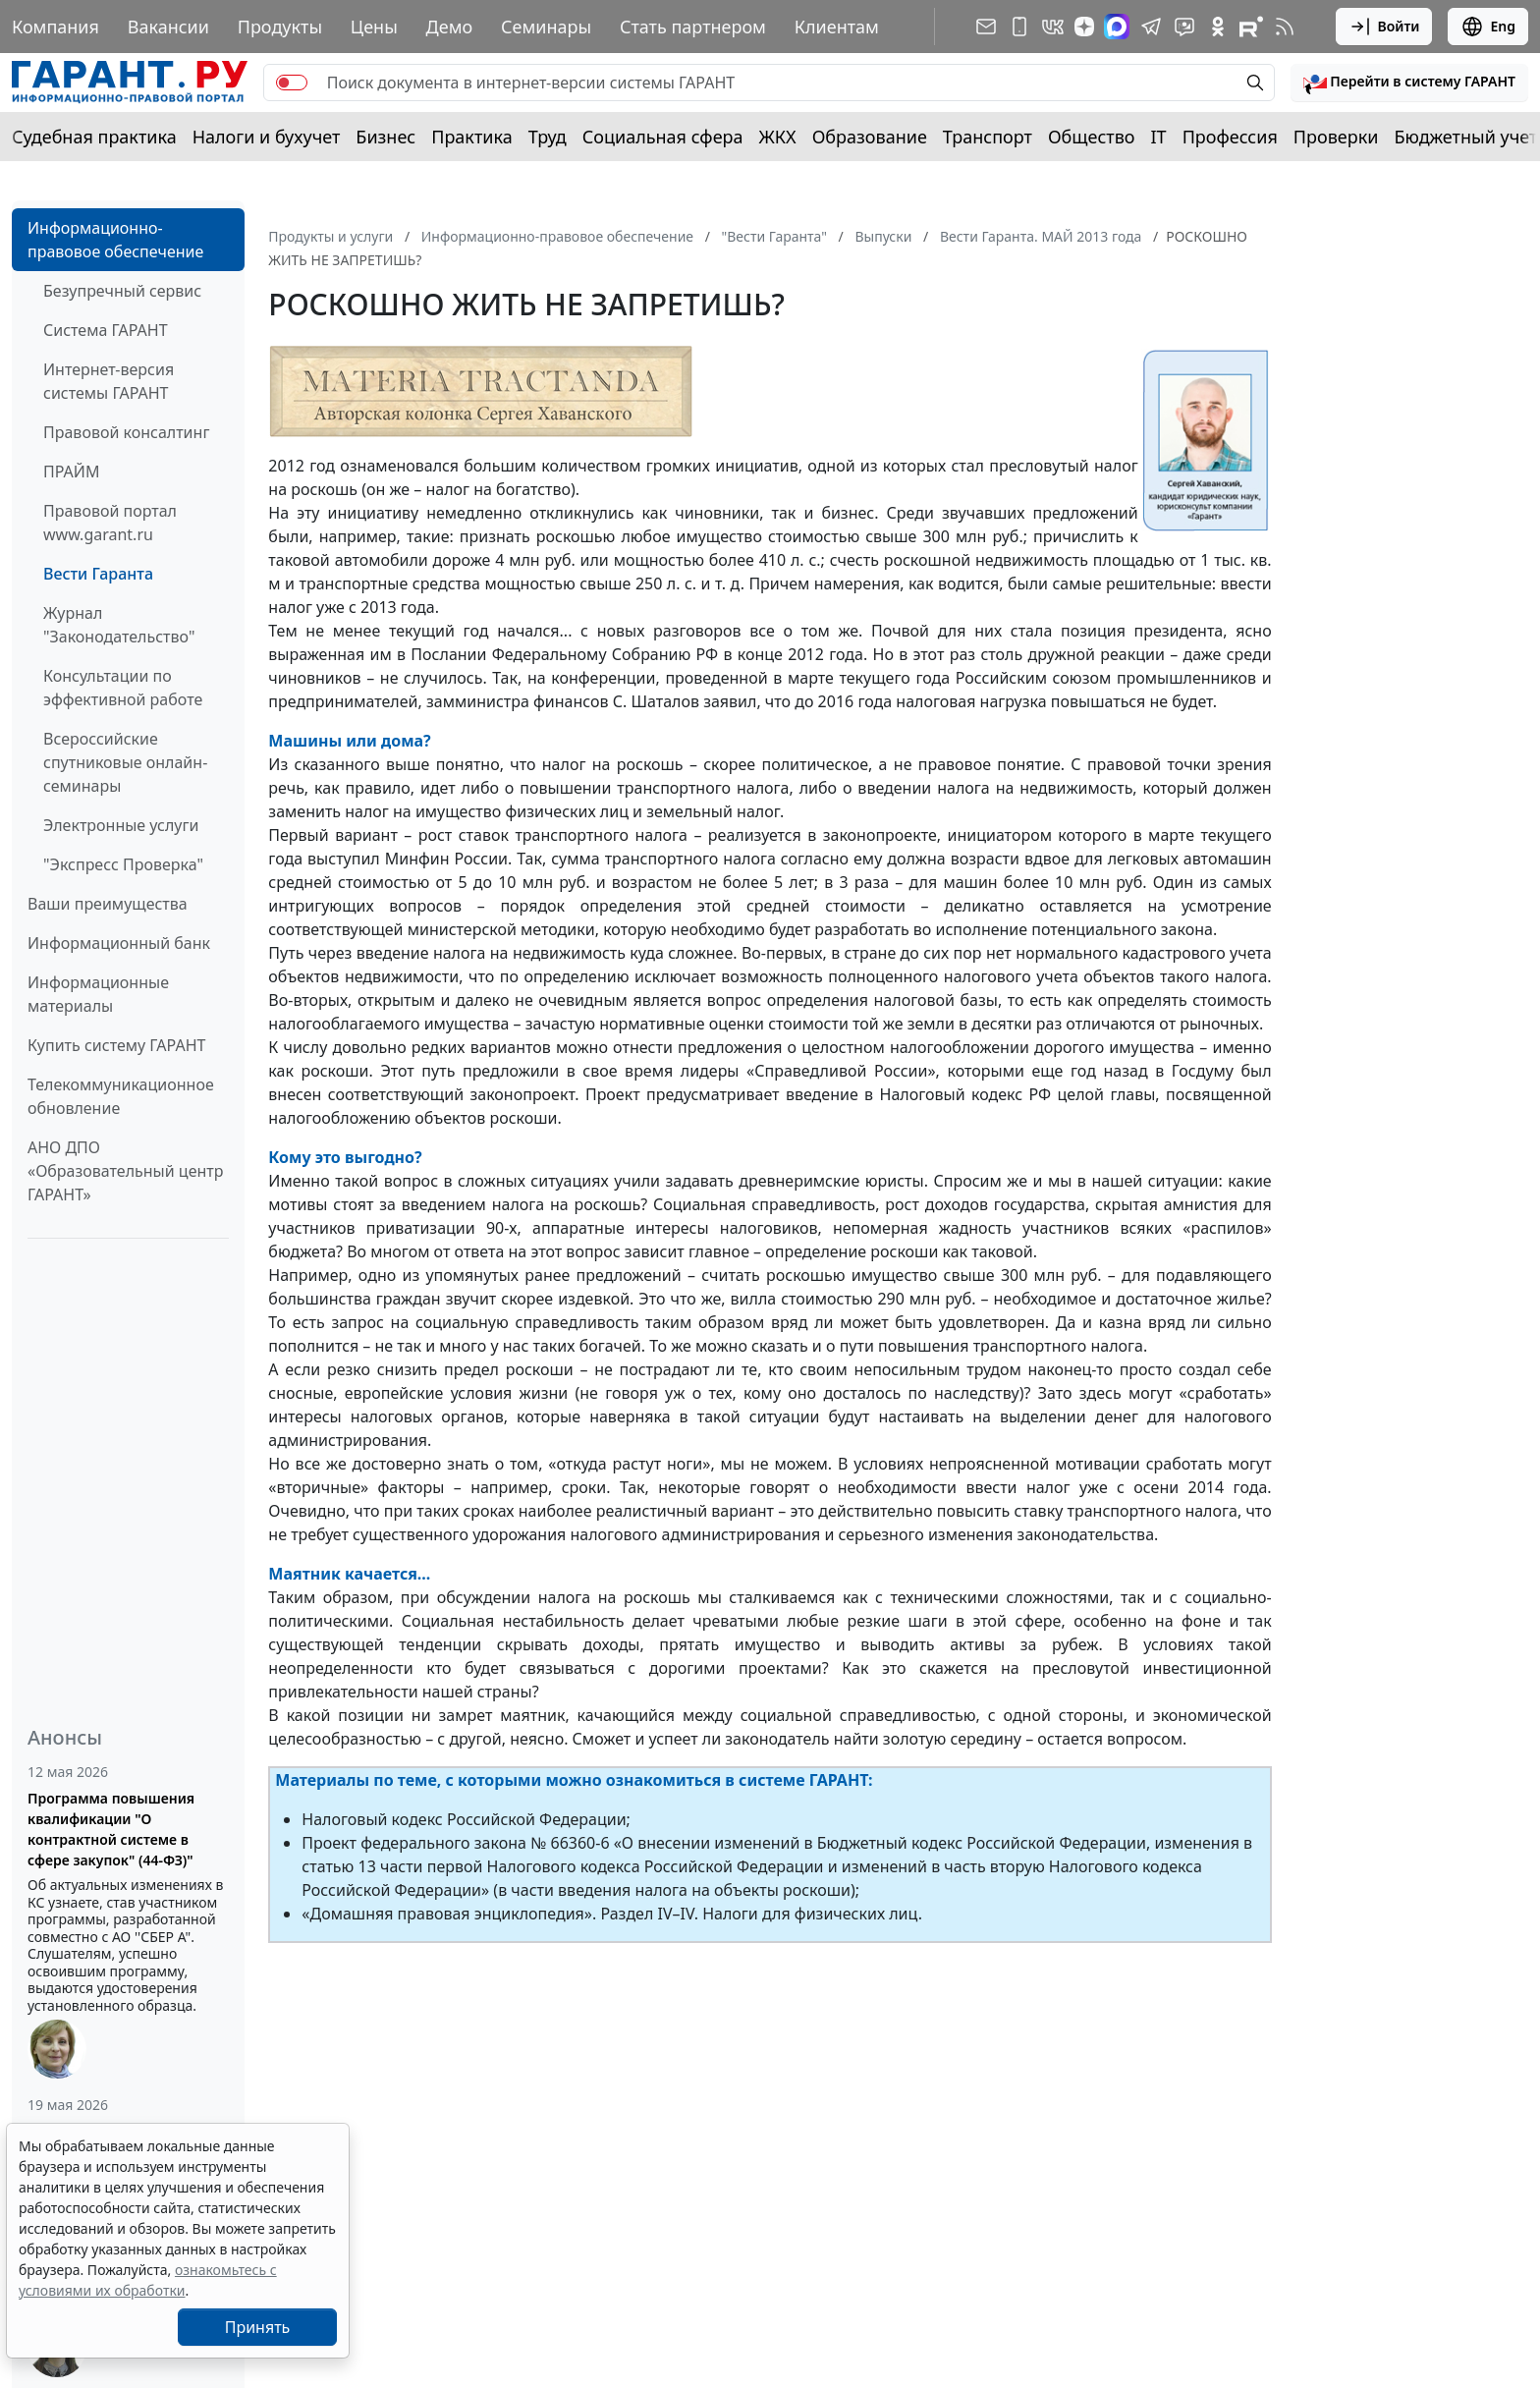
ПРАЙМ (71, 471)
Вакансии (168, 26)
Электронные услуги (120, 825)
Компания (55, 26)
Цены (374, 26)
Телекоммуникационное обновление (121, 1096)
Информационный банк (119, 943)
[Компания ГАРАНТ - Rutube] (1251, 26)
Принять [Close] (258, 2327)
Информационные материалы (98, 994)
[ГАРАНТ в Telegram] (1151, 26)
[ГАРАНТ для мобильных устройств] (1019, 26)
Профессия (1230, 136)
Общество (1091, 136)
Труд (547, 136)
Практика (471, 136)
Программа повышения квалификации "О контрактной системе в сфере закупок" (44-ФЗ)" (111, 1829)
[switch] (291, 82)
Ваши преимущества (108, 904)
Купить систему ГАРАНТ (116, 1045)
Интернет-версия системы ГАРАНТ (108, 381)
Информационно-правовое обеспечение (115, 239)
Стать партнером (693, 26)
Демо (449, 26)
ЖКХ (778, 136)
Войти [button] (1384, 26)
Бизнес (385, 136)
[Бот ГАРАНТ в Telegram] (1184, 26)
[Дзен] (1084, 26)
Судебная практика (94, 136)
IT (1159, 136)
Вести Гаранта (98, 573)
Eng (1487, 26)
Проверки (1336, 136)
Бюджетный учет (1465, 136)
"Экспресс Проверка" (123, 864)
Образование (869, 136)
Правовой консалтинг (126, 432)
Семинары (546, 26)
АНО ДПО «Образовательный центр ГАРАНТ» (125, 1171)
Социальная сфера (662, 136)
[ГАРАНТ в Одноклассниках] (1218, 26)
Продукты (280, 26)
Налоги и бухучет (266, 136)
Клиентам (837, 26)
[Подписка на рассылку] (986, 26)
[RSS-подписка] (1284, 26)
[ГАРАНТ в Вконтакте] (1053, 26)
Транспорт (987, 136)
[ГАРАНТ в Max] (1116, 26)
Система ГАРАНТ (105, 330)
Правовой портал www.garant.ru (110, 522)
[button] (1409, 82)
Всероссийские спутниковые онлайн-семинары (125, 762)
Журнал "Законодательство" (119, 624)
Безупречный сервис (122, 291)
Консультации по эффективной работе (122, 687)
